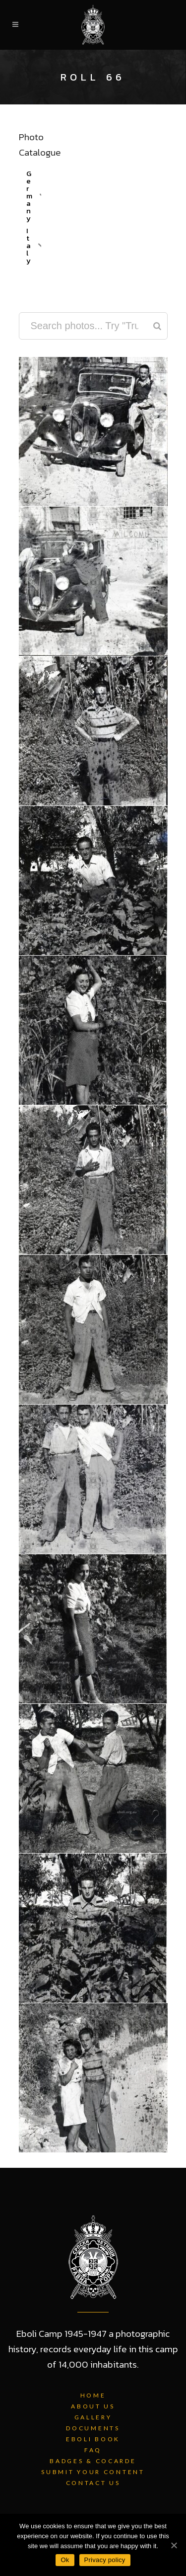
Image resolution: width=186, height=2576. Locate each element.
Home (93, 2395)
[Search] (157, 326)
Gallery (93, 2417)
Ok (65, 2560)
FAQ (93, 2450)
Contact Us (93, 2483)
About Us (93, 2406)
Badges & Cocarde (93, 2461)
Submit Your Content (92, 2472)
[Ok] (174, 2545)
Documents (93, 2428)
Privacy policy (104, 2560)
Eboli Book (93, 2439)
